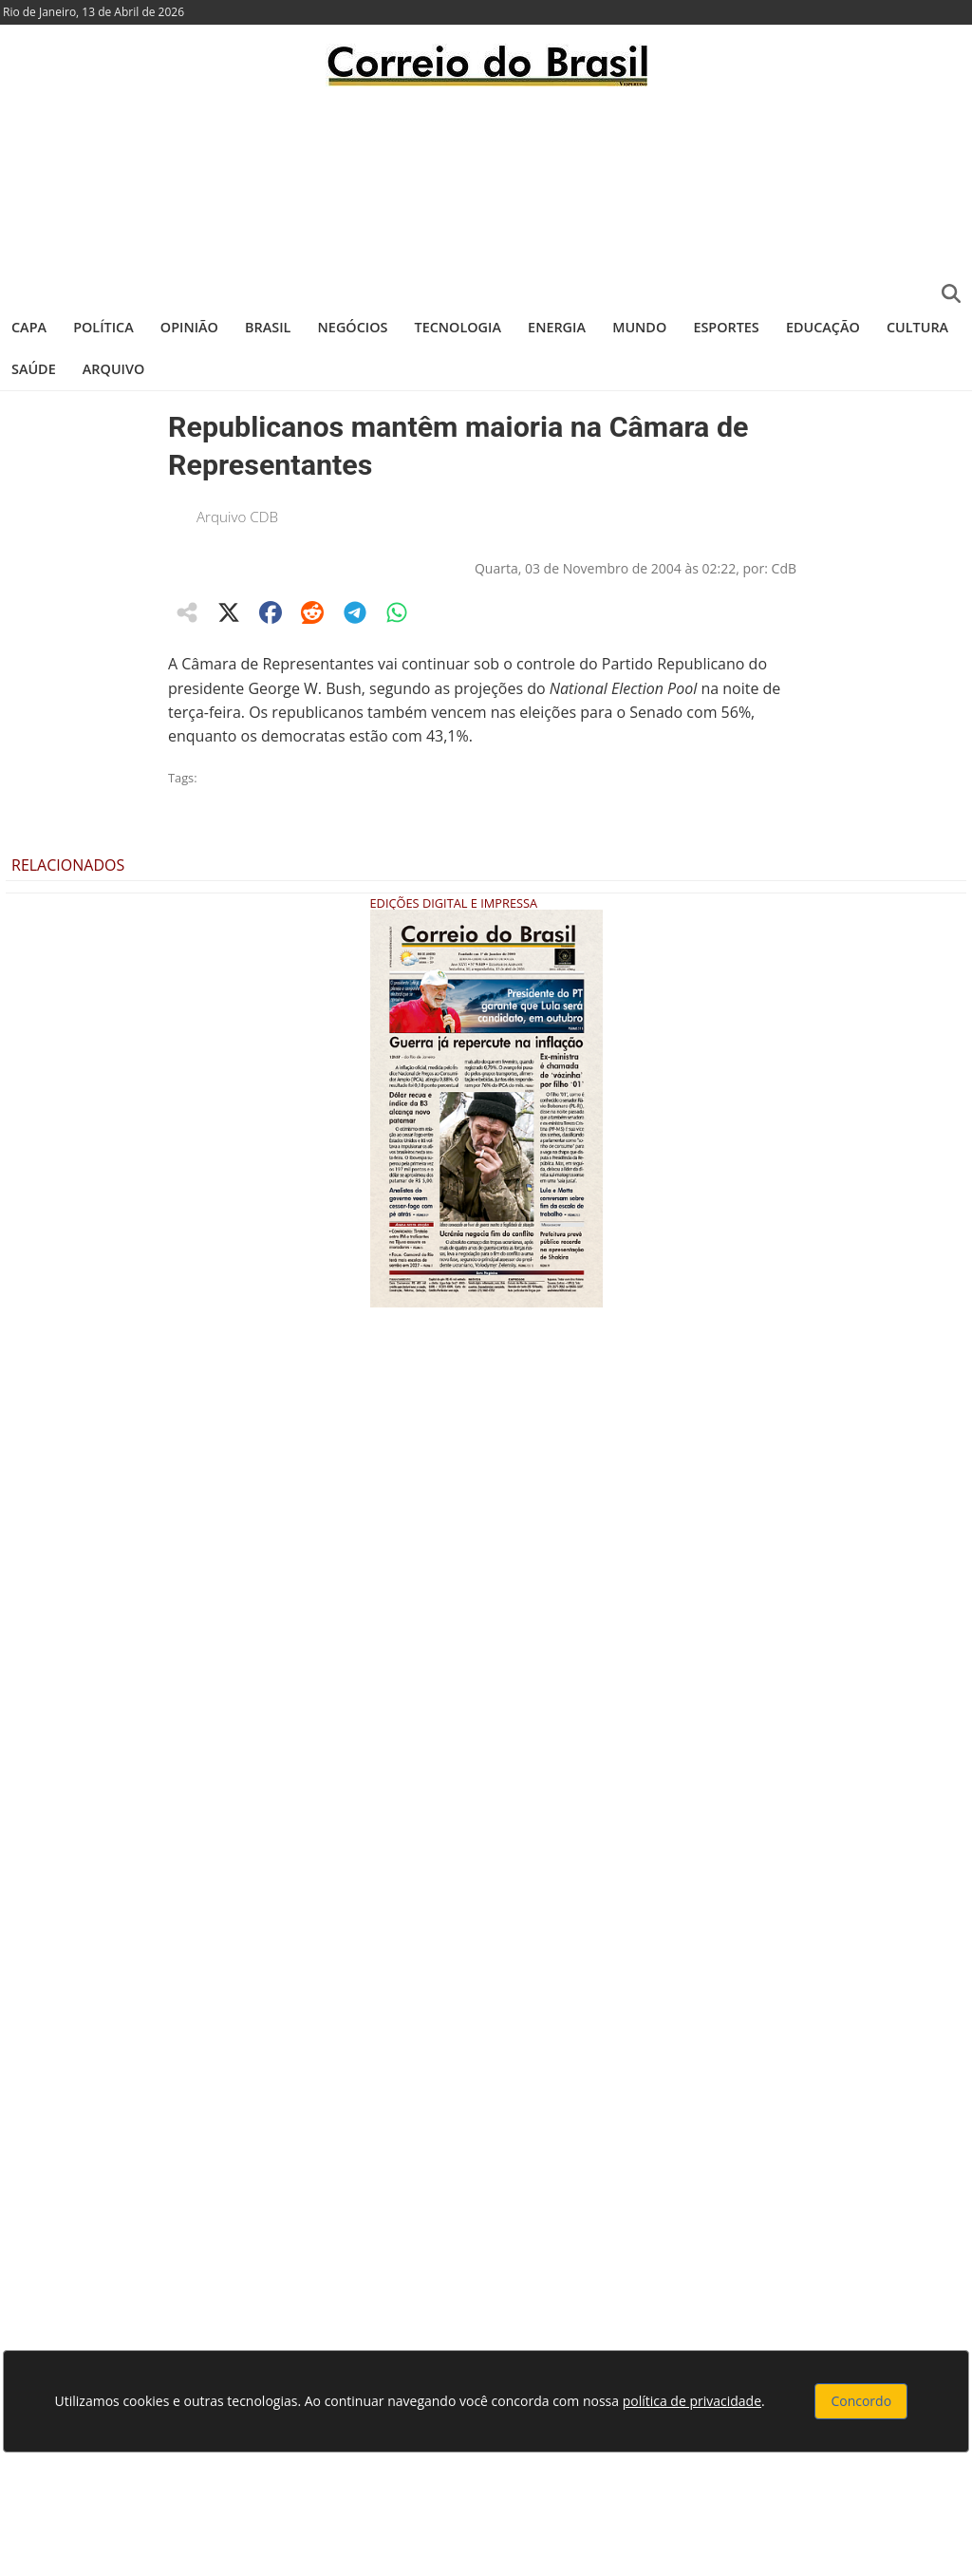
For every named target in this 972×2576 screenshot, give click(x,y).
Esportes (725, 327)
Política (103, 327)
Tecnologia (458, 327)
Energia (557, 327)
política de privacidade (692, 2401)
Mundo (639, 327)
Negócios (353, 327)
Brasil (267, 327)
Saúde (33, 369)
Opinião (189, 327)
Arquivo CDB (237, 516)
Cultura (917, 327)
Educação (823, 327)
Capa (29, 327)
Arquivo (113, 369)
